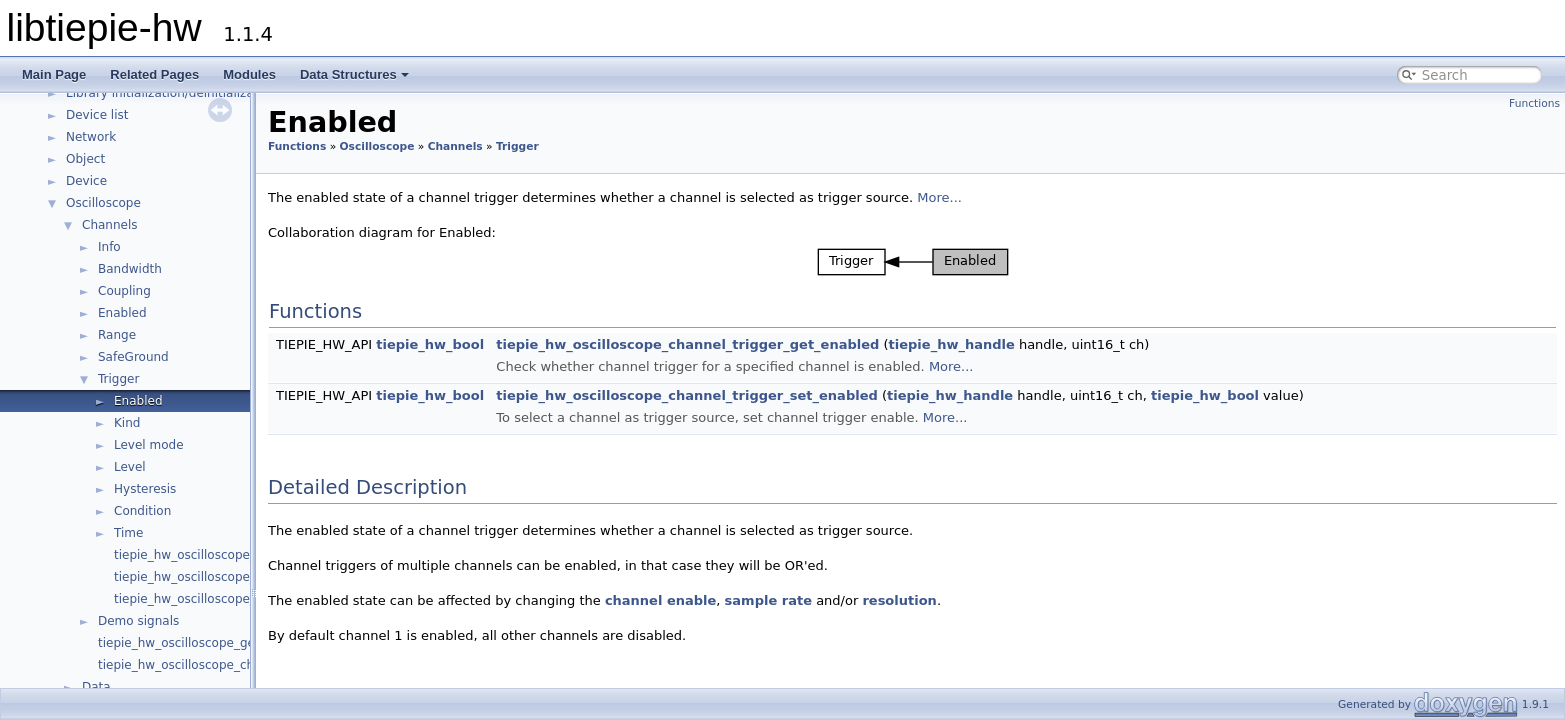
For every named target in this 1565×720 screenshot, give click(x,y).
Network (91, 137)
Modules (249, 74)
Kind (127, 423)
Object (85, 159)
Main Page (54, 74)
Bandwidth (130, 269)
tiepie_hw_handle (952, 344)
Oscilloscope (103, 203)
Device (86, 181)
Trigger (118, 379)
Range (117, 335)
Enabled (122, 313)
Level (130, 467)
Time (128, 533)
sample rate (768, 600)
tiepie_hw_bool (430, 344)
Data (96, 687)
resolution (899, 600)
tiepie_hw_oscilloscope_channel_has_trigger (245, 555)
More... (939, 197)
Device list (97, 115)
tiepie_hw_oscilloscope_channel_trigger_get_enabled (687, 344)
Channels (110, 225)
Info (109, 247)
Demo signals (138, 621)
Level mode (149, 445)
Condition (142, 511)
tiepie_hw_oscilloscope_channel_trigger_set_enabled (686, 395)
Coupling (124, 291)
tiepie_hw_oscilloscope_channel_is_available (230, 665)
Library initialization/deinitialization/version (195, 93)
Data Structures (354, 74)
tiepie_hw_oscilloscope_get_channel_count (225, 643)
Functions (1534, 103)
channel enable (660, 600)
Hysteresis (145, 489)
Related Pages (154, 74)
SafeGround (133, 357)
